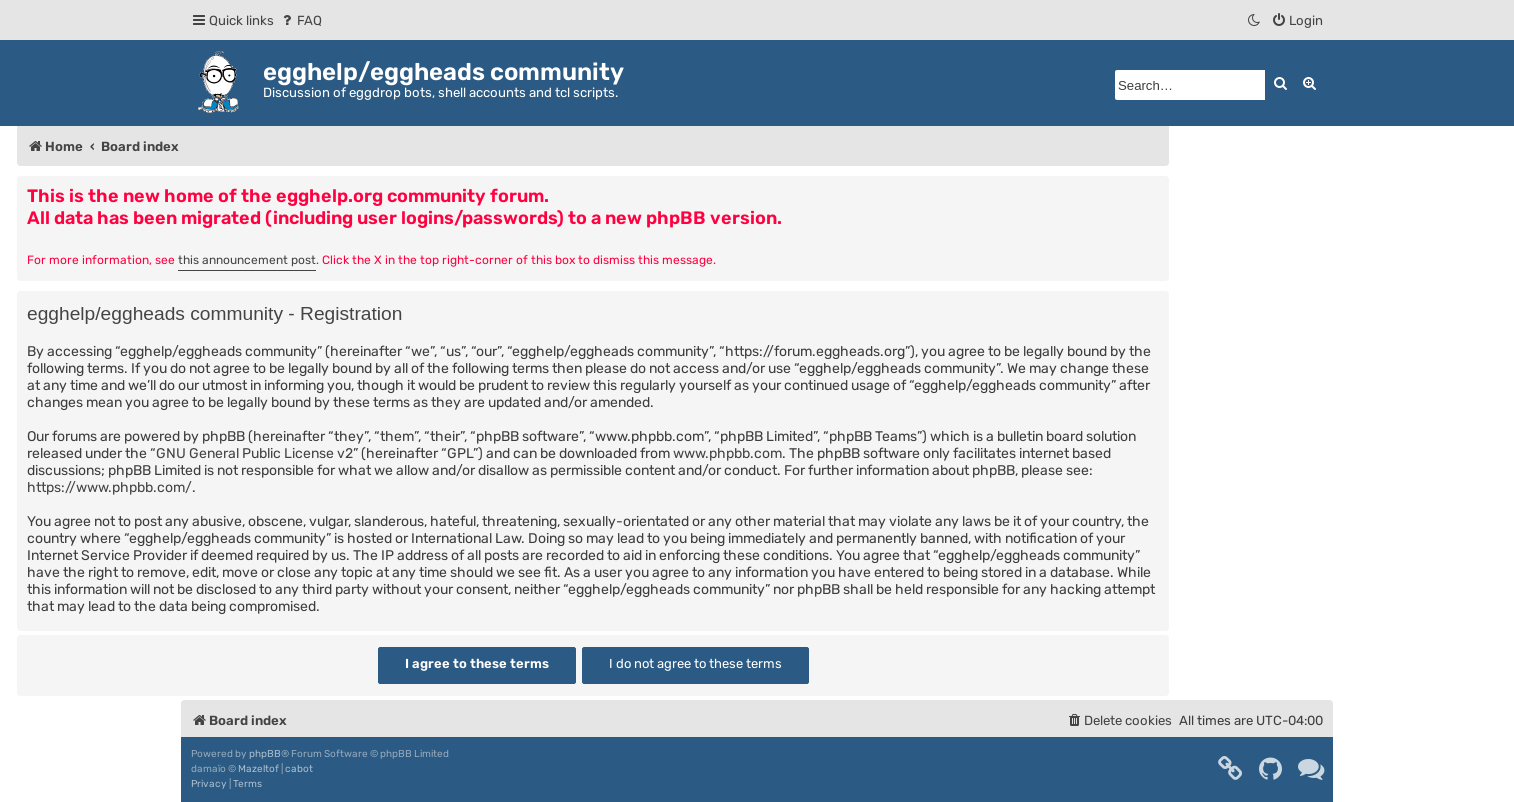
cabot (299, 769)
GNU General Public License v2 (254, 453)
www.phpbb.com (727, 453)
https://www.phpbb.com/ (109, 487)
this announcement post (247, 260)
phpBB (265, 754)
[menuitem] (300, 20)
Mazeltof (258, 769)
